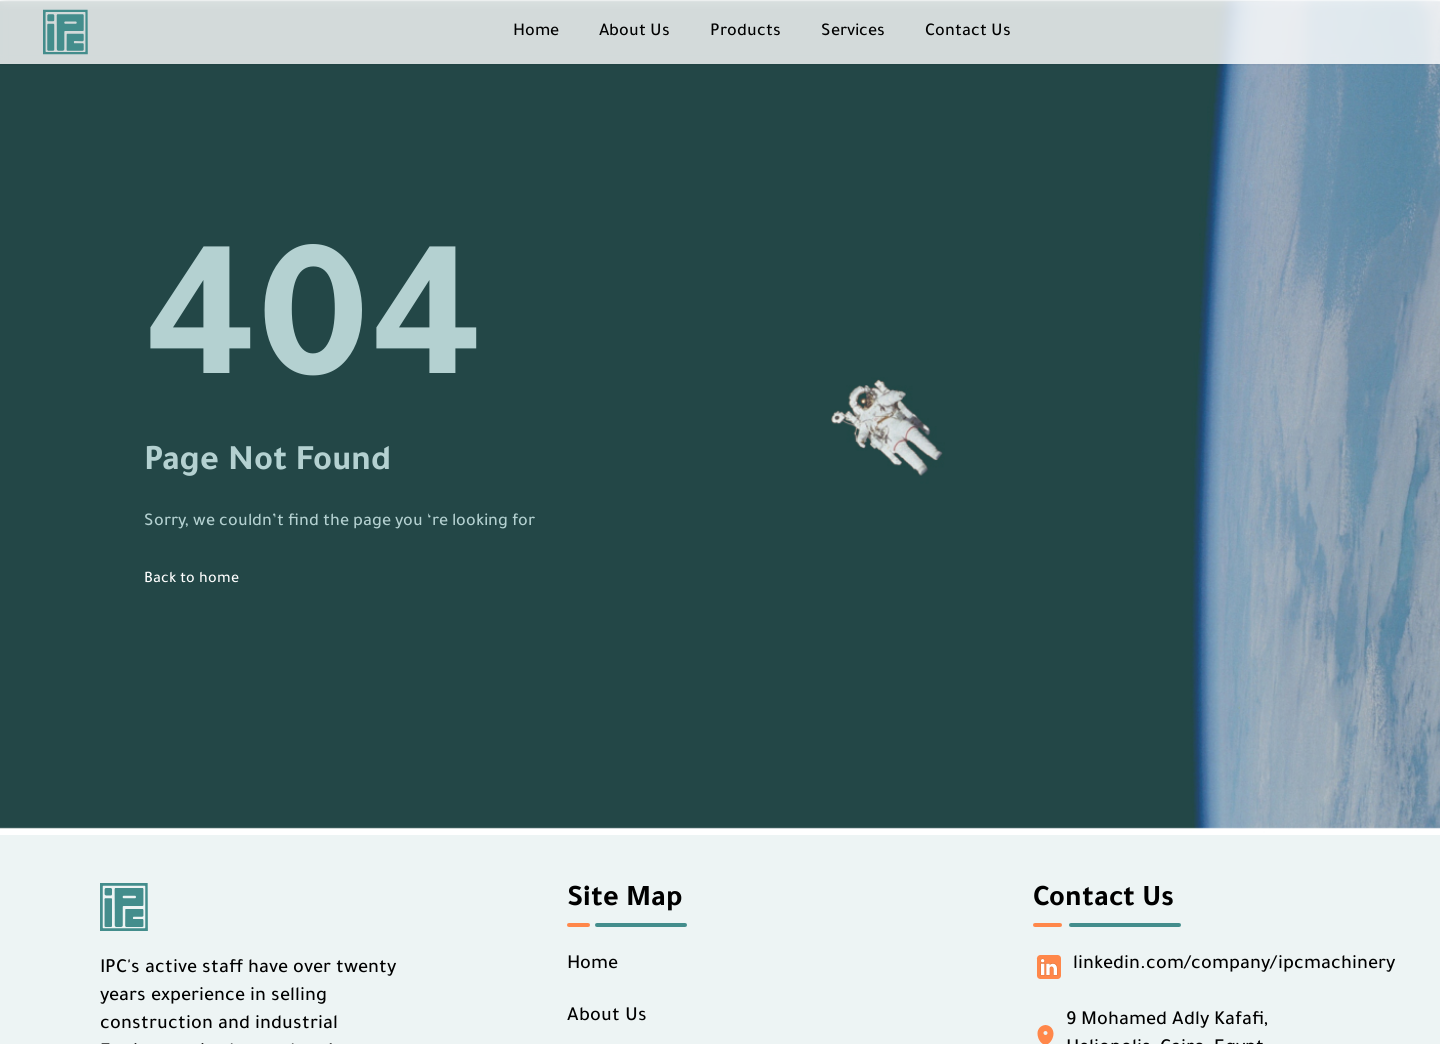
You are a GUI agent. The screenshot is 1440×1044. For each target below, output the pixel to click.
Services (853, 32)
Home (536, 32)
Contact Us (968, 32)
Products (745, 32)
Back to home (191, 580)
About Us (634, 32)
